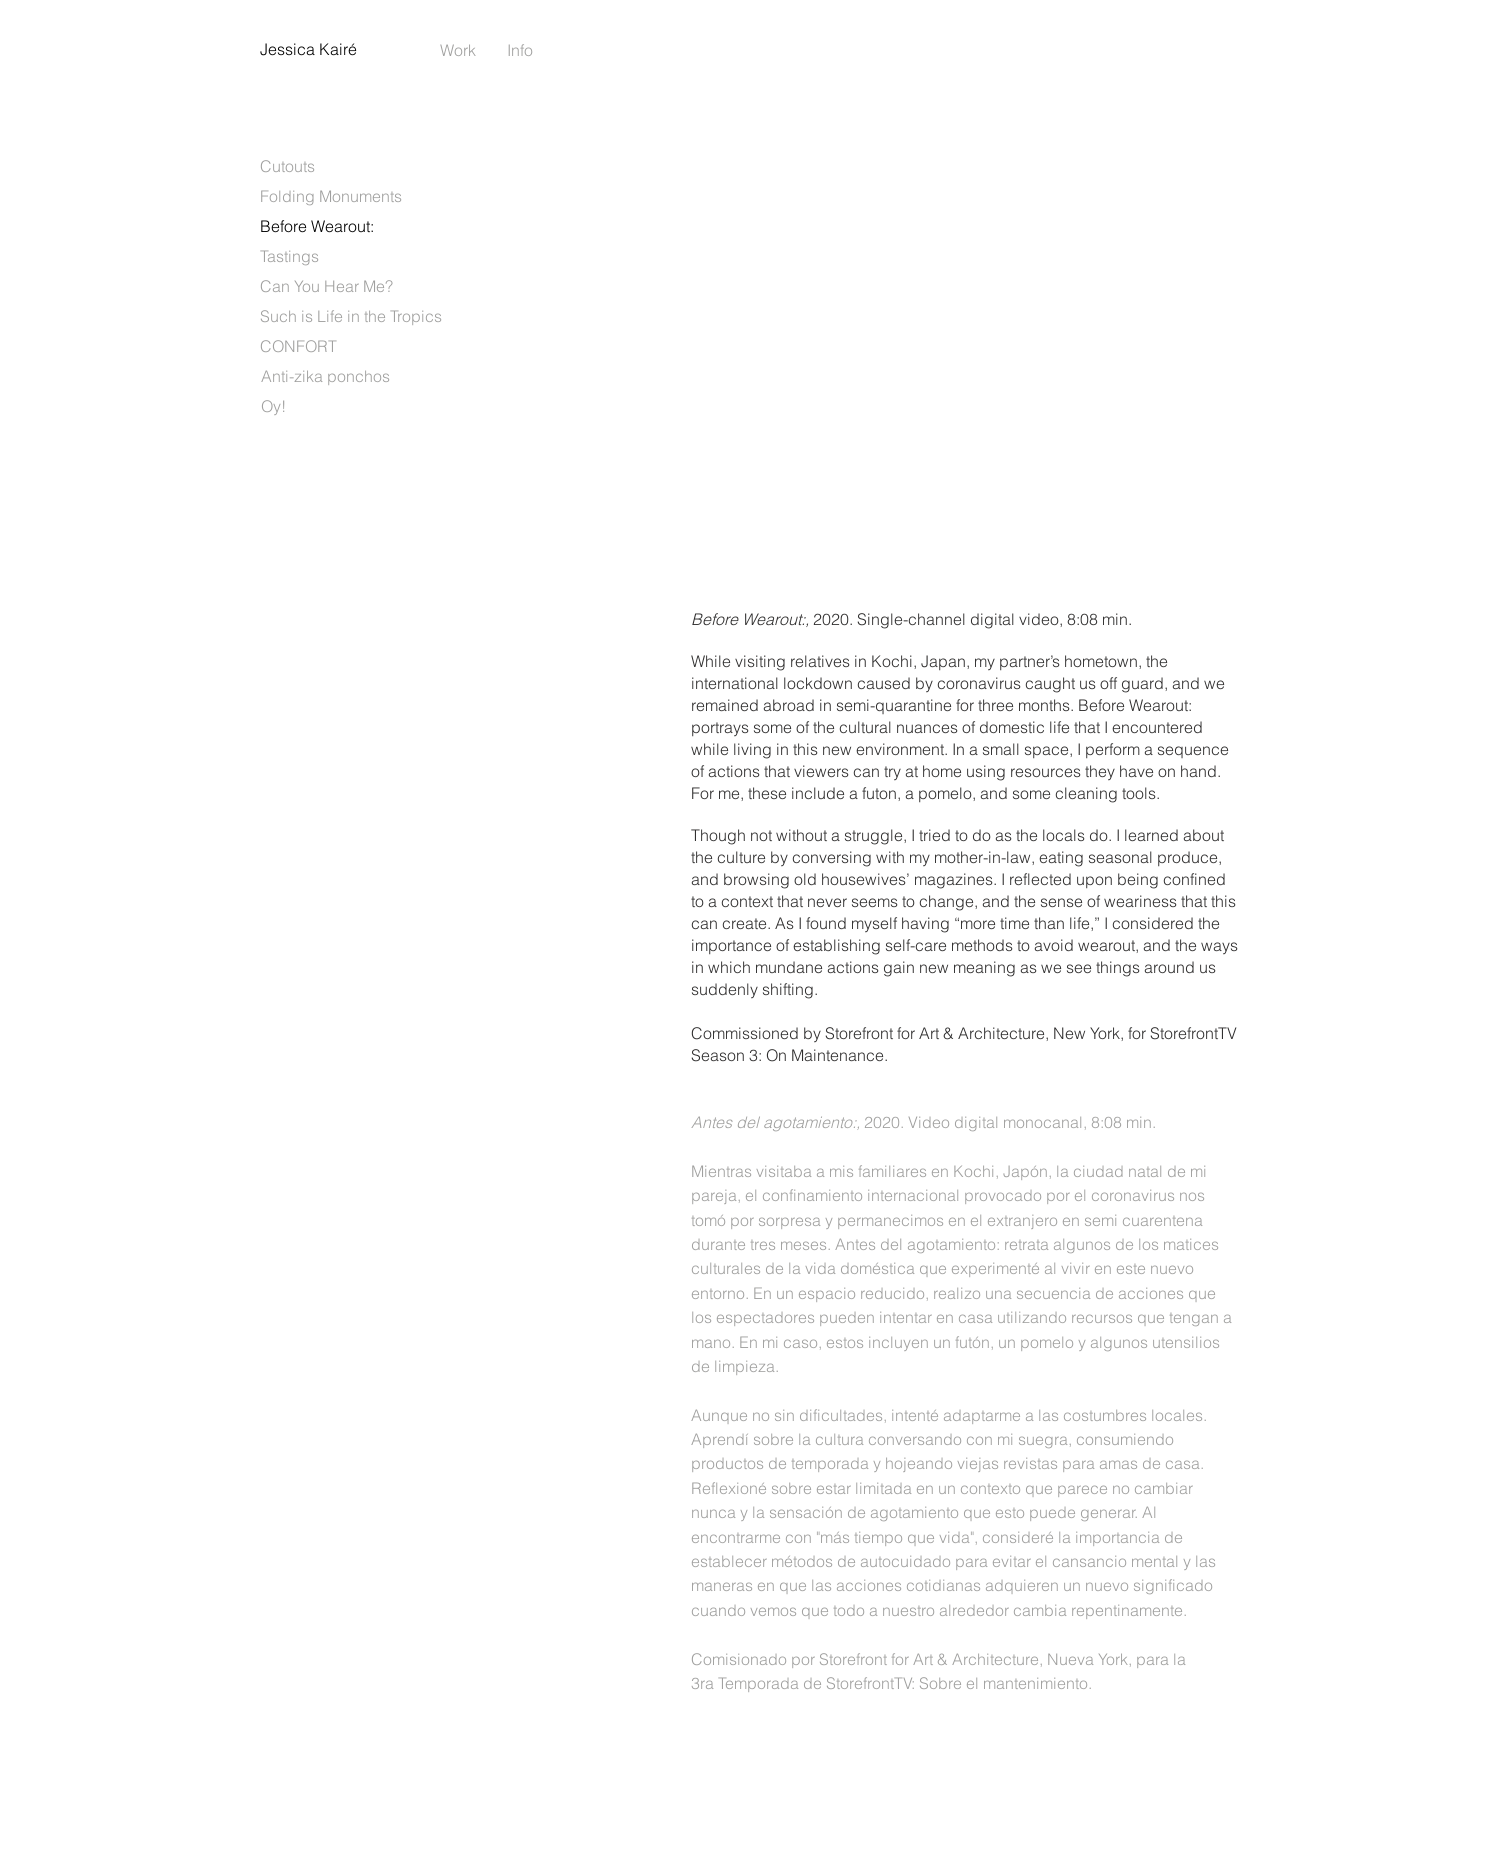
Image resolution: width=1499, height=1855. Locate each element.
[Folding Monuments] (331, 196)
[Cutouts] (287, 166)
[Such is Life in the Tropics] (351, 316)
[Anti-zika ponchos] (325, 376)
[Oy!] (274, 406)
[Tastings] (289, 256)
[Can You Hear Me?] (326, 286)
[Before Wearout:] (317, 226)
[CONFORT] (298, 346)
